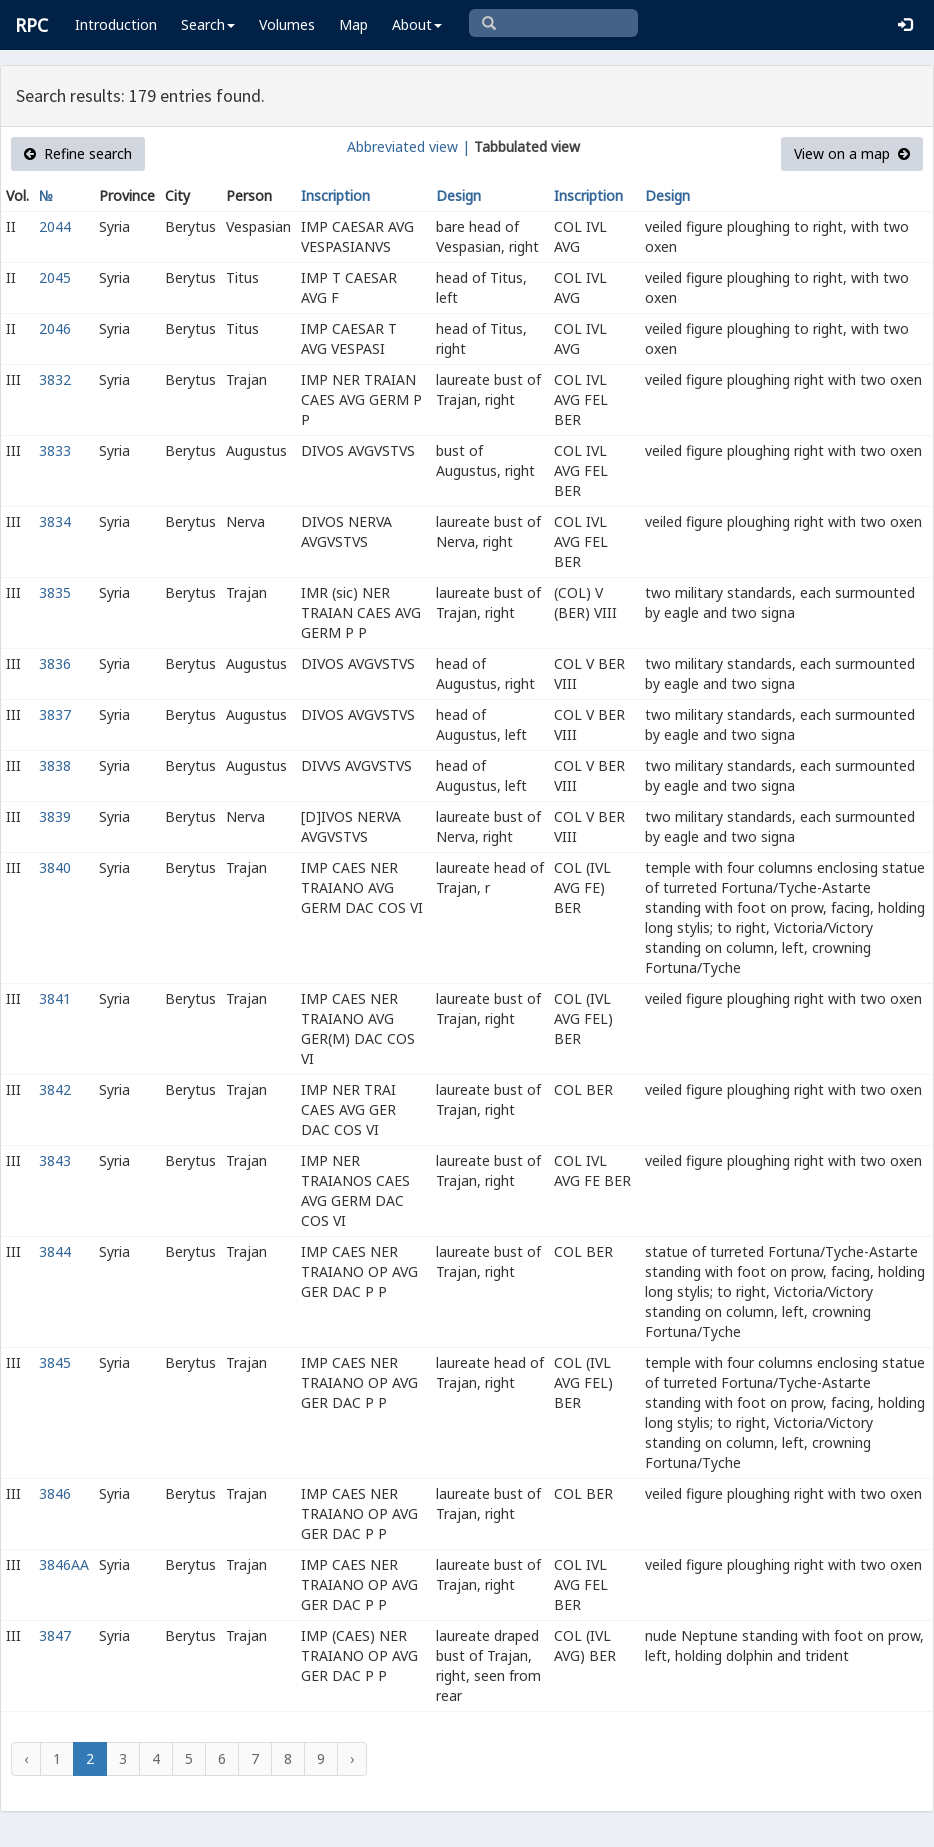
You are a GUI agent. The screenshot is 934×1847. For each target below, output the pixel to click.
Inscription (335, 195)
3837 (55, 714)
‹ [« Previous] (26, 1758)
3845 (55, 1362)
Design (458, 195)
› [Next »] (352, 1758)
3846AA (64, 1564)
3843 (55, 1160)
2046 (55, 328)
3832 (55, 379)
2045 (55, 277)
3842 (55, 1089)
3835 (55, 592)
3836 (55, 663)
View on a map (852, 153)
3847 (55, 1635)
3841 (55, 998)
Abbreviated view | (408, 146)
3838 (55, 765)
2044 (55, 226)
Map (353, 24)
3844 (55, 1251)
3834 (55, 521)
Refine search (78, 153)
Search (208, 24)
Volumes (287, 24)
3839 (55, 816)
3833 (55, 450)
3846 (55, 1493)
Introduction (116, 24)
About (417, 24)
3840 (55, 867)
